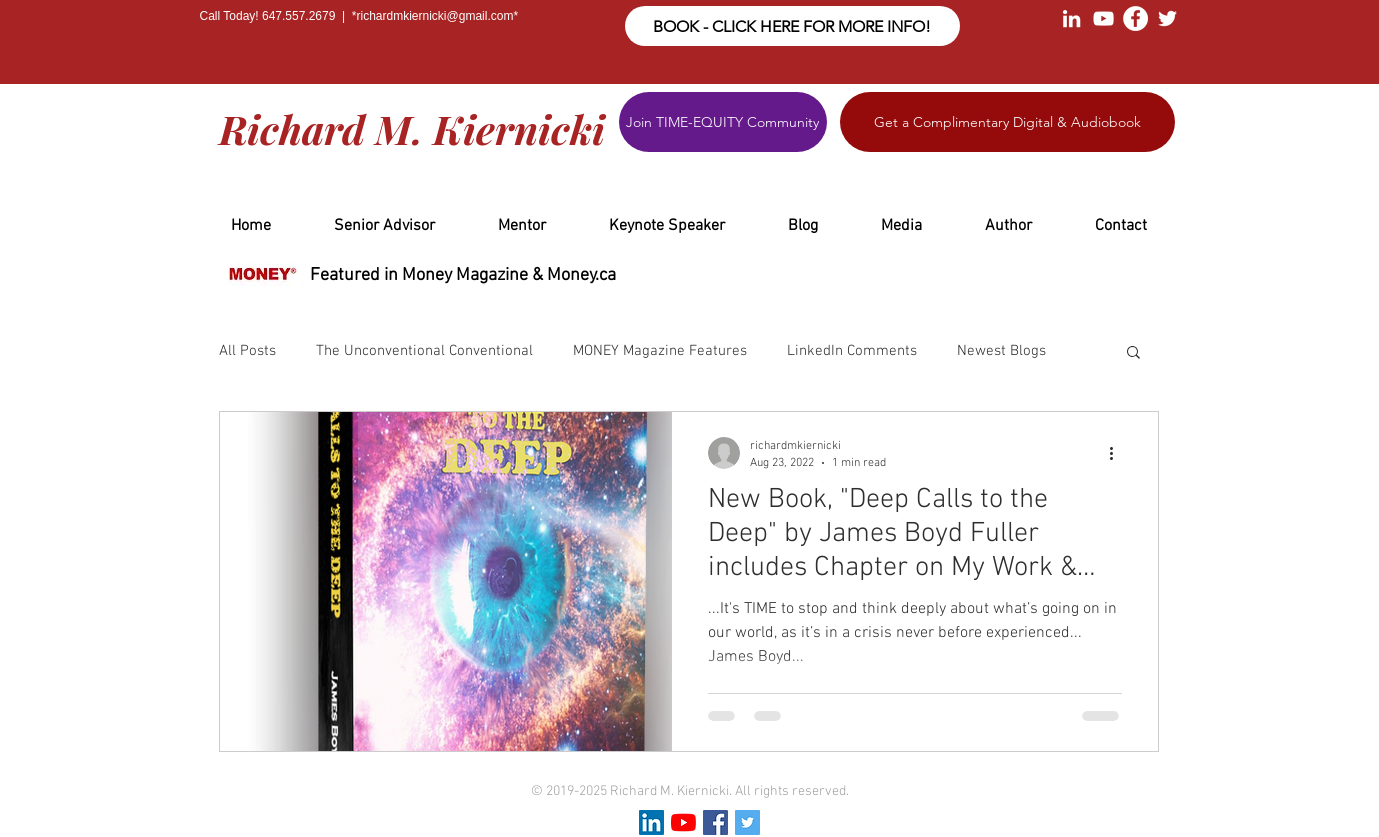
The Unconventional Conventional (424, 351)
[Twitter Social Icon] (747, 822)
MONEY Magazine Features (660, 351)
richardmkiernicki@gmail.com (435, 16)
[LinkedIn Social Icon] (651, 822)
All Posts (247, 351)
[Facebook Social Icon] (715, 822)
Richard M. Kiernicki (412, 128)
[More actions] (1119, 453)
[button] (1133, 353)
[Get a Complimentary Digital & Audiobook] (1007, 122)
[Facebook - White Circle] (1135, 18)
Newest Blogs (1001, 351)
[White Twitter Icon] (1167, 18)
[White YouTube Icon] (1103, 18)
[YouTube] (683, 822)
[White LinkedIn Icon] (1071, 18)
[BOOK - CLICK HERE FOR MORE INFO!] (792, 26)
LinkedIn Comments (852, 351)
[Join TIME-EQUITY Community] (723, 122)
